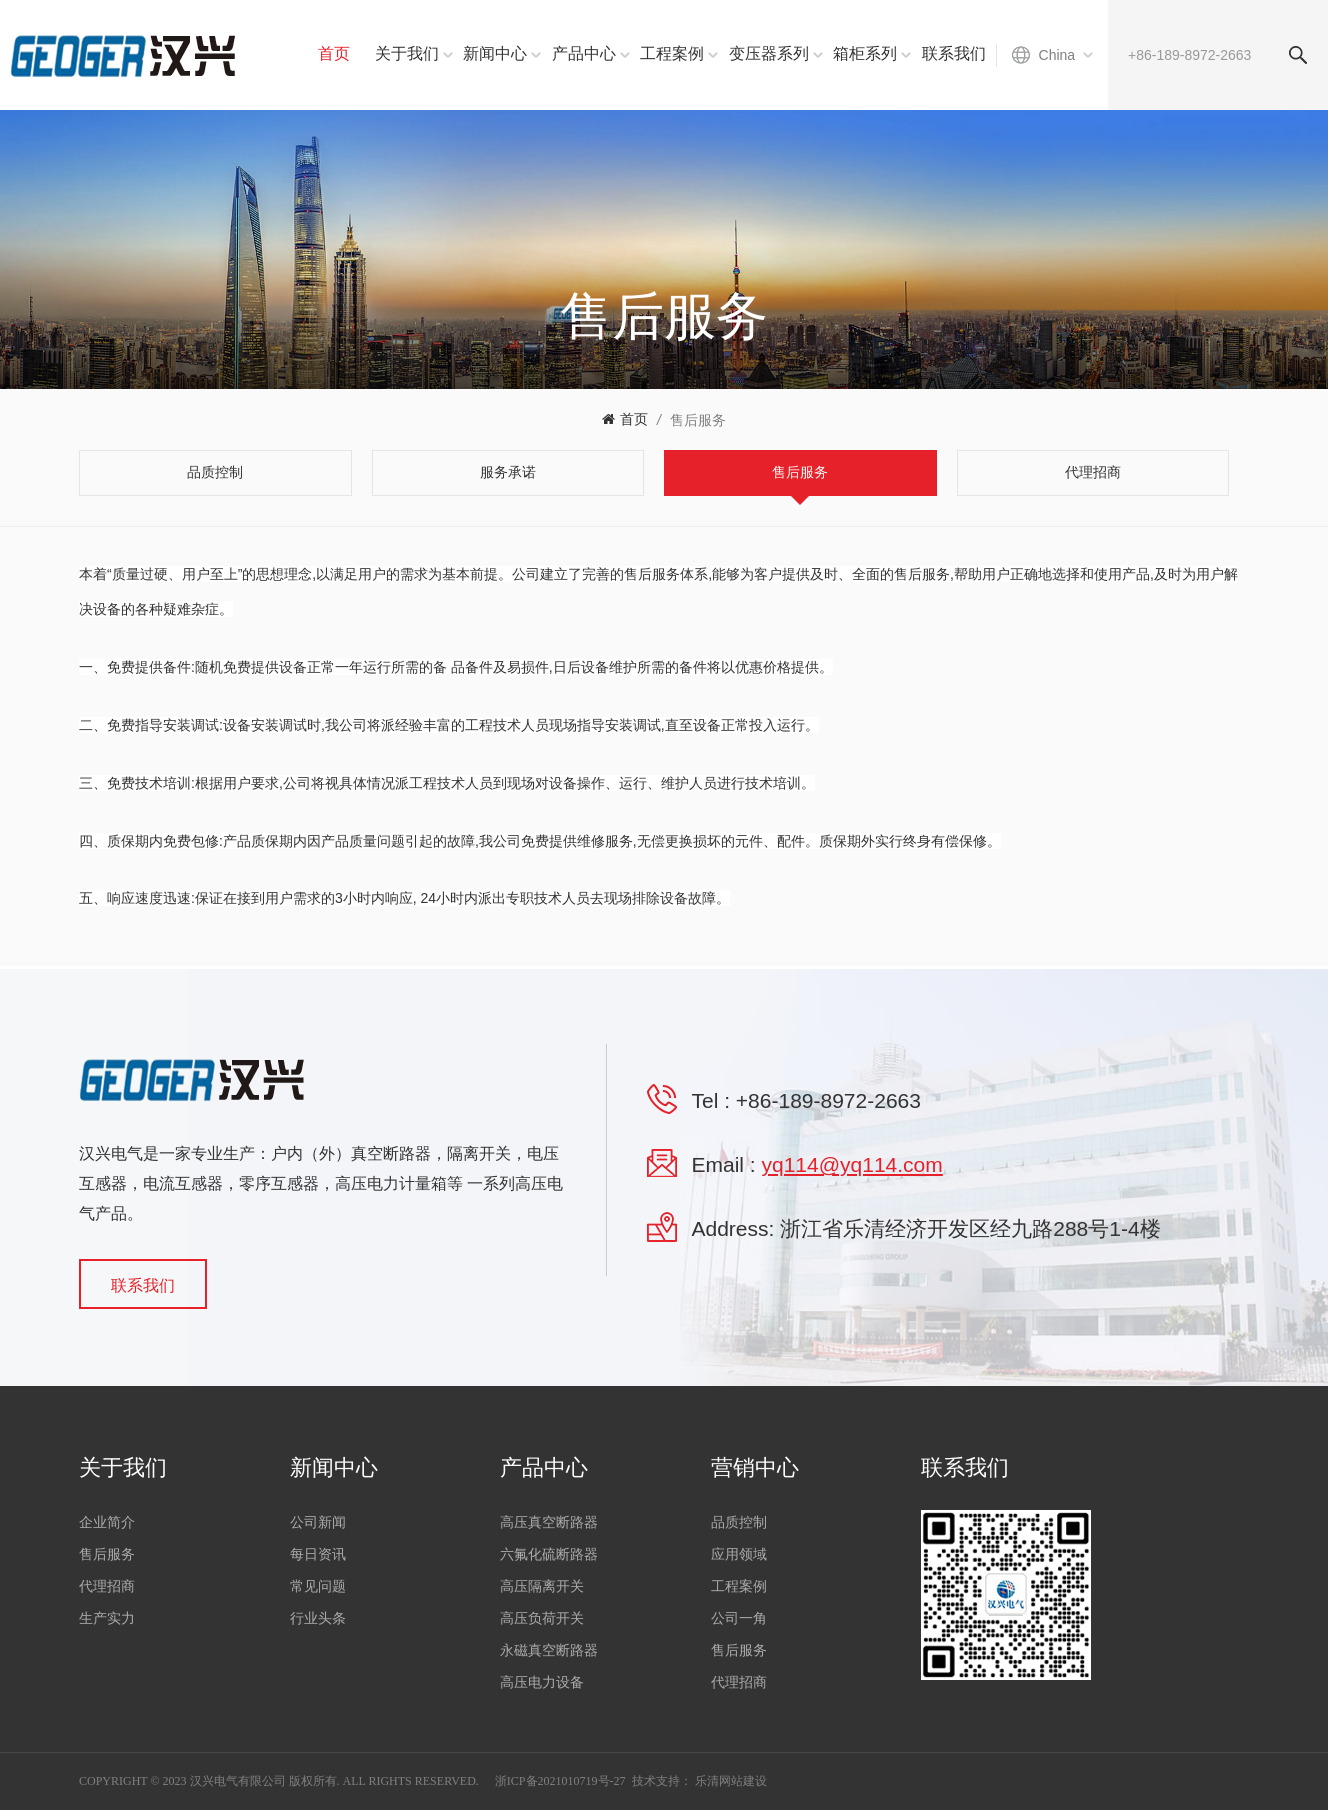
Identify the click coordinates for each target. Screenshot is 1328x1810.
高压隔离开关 (542, 1586)
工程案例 (672, 53)
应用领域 (739, 1554)
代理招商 (107, 1586)
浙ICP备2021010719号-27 (560, 1781)
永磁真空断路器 (549, 1650)
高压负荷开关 (542, 1618)
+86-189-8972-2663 (828, 1100)
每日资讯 (318, 1554)
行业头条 (318, 1618)
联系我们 (954, 53)
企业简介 (107, 1522)
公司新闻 (318, 1522)
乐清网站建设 (731, 1781)
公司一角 (739, 1618)
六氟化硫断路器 (549, 1554)
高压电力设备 (542, 1682)
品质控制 (739, 1522)
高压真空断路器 (549, 1522)
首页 (334, 53)
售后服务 (698, 420)
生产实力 (107, 1618)
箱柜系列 (865, 53)
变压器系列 (769, 53)
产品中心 (584, 53)
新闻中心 (495, 53)
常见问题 (318, 1586)
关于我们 (407, 53)
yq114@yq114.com (852, 1164)
